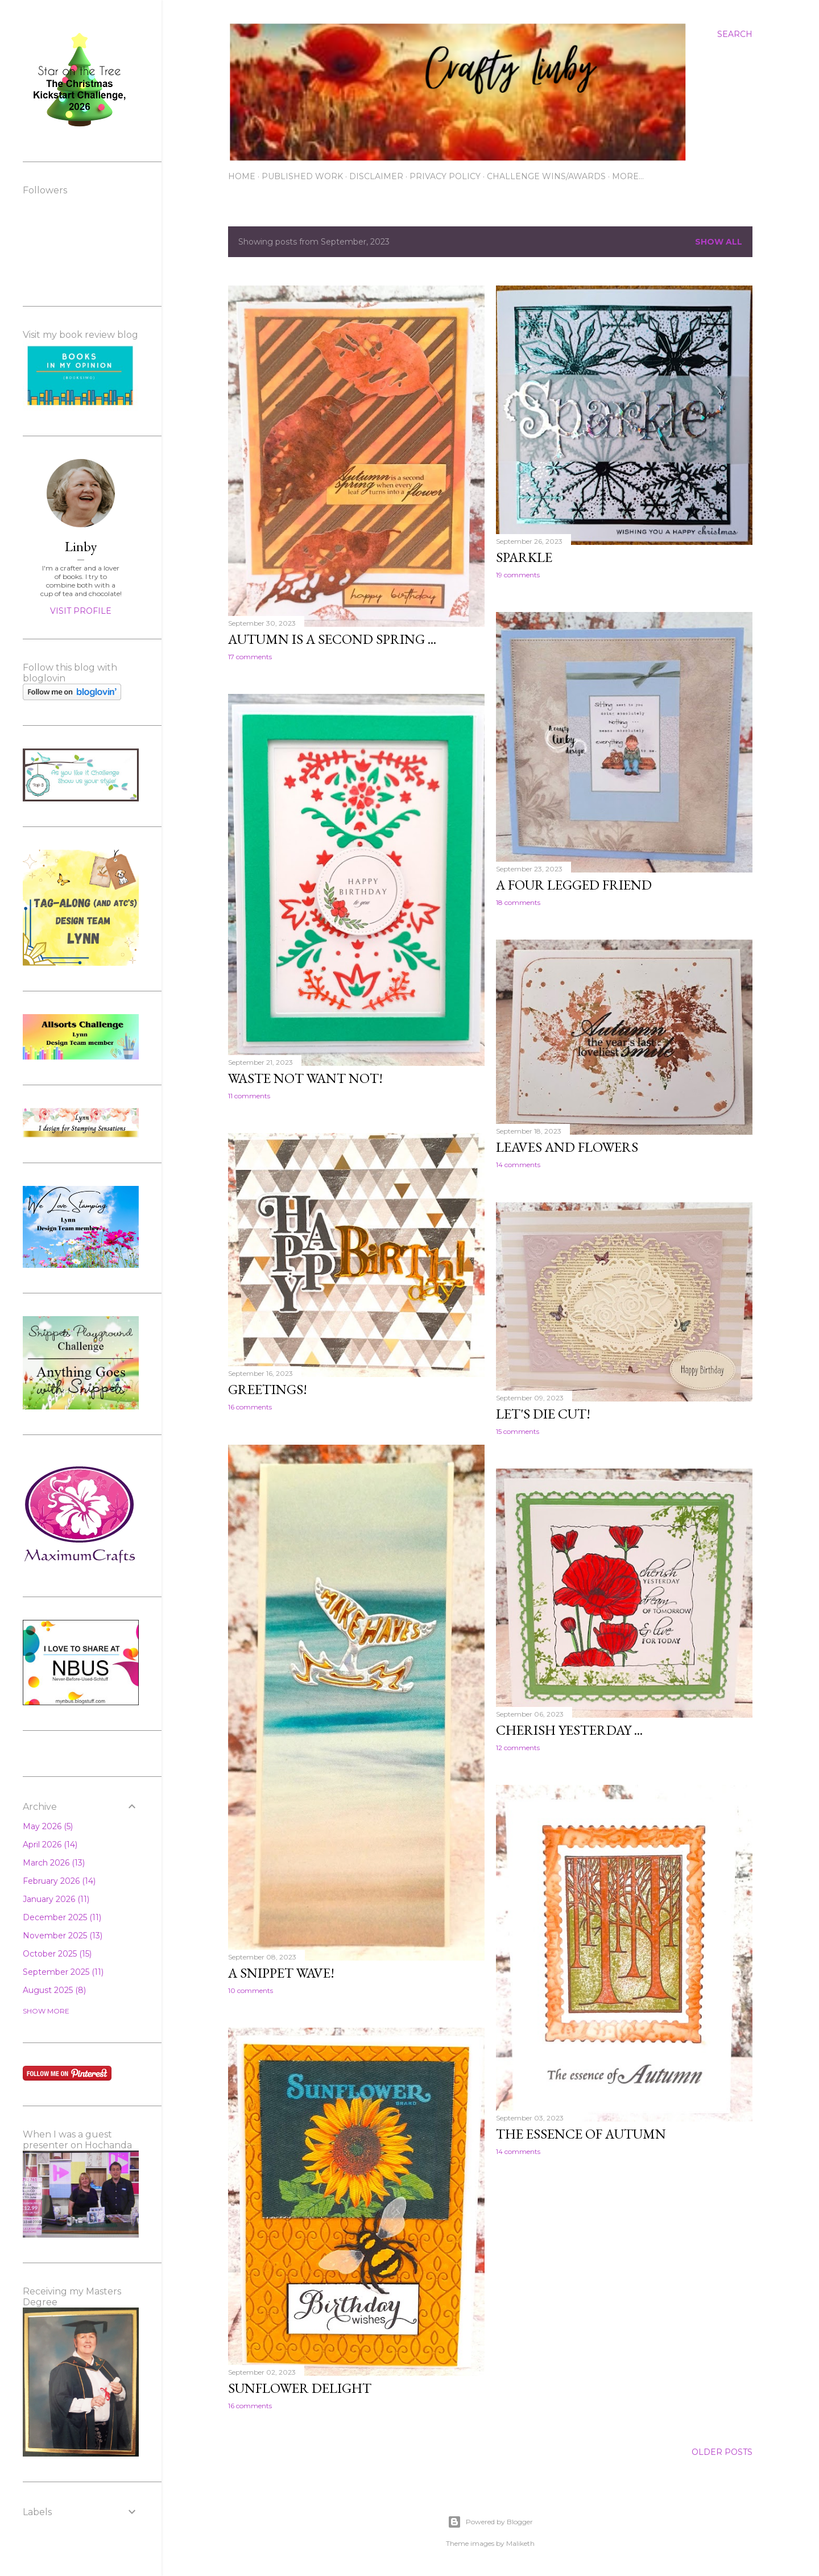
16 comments (250, 1407)
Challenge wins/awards (546, 176)
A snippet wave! (281, 1973)
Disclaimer (376, 176)
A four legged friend (574, 885)
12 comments (518, 1747)
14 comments (518, 1164)
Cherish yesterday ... (569, 1730)
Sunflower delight (299, 2388)
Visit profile (80, 611)
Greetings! (267, 1389)
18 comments (518, 902)
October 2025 (57, 1954)
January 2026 (56, 1899)
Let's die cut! (543, 1414)
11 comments (249, 1095)
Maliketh (520, 2543)
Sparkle (524, 557)
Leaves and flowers (567, 1147)
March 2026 (54, 1863)
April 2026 (50, 1844)
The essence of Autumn (581, 2134)
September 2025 (63, 1972)
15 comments (517, 1431)
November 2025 (62, 1935)
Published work (302, 176)
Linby (81, 546)
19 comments (518, 574)
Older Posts (722, 2452)
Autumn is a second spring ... (332, 639)
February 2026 (59, 1881)
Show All (718, 242)
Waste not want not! (305, 1078)
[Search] (734, 34)
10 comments (250, 1990)
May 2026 (48, 1826)
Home (241, 176)
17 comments (250, 656)
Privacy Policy (445, 176)
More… (628, 176)
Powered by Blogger (490, 2522)
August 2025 (54, 1990)
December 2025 (62, 1917)
